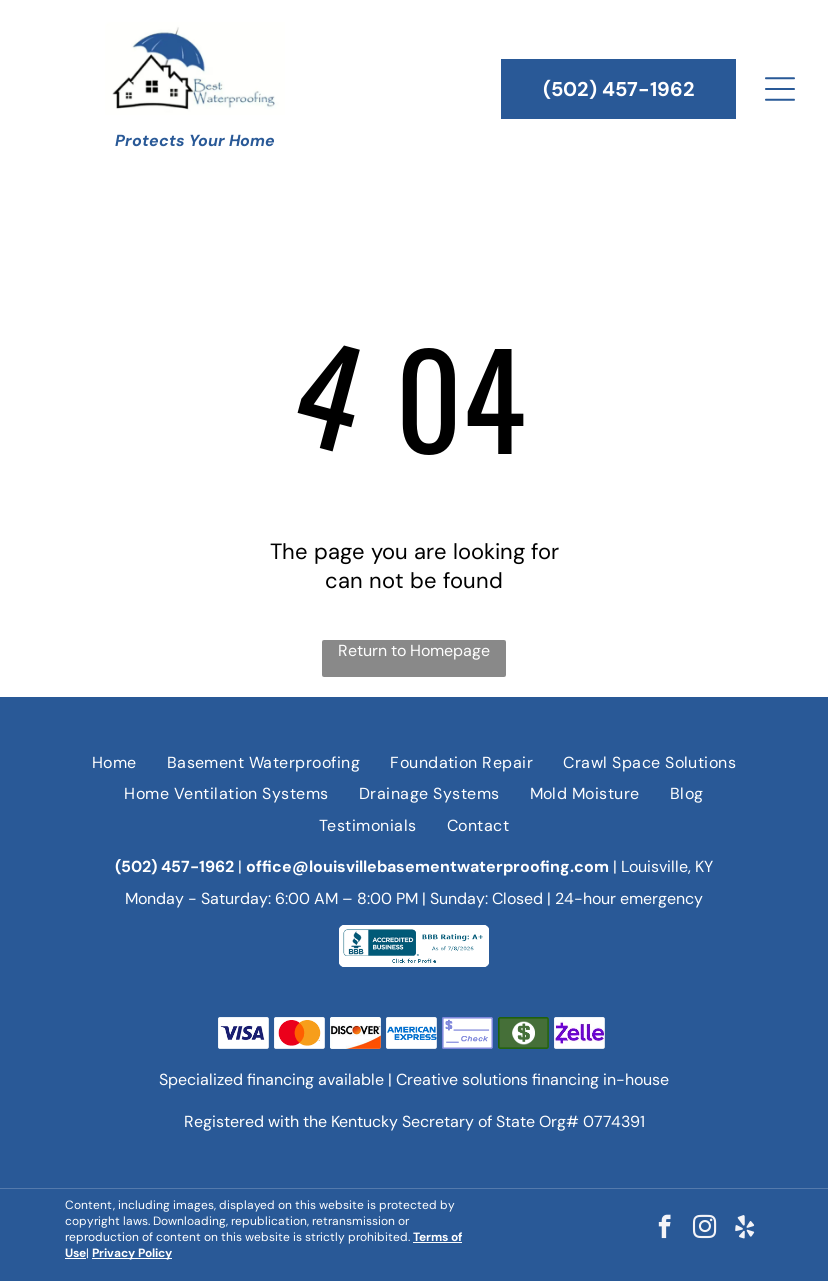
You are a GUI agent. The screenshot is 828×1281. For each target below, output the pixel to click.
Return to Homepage (414, 650)
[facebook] (664, 1229)
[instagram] (704, 1229)
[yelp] (744, 1229)
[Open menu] (780, 89)
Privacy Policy (132, 1253)
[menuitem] (114, 762)
